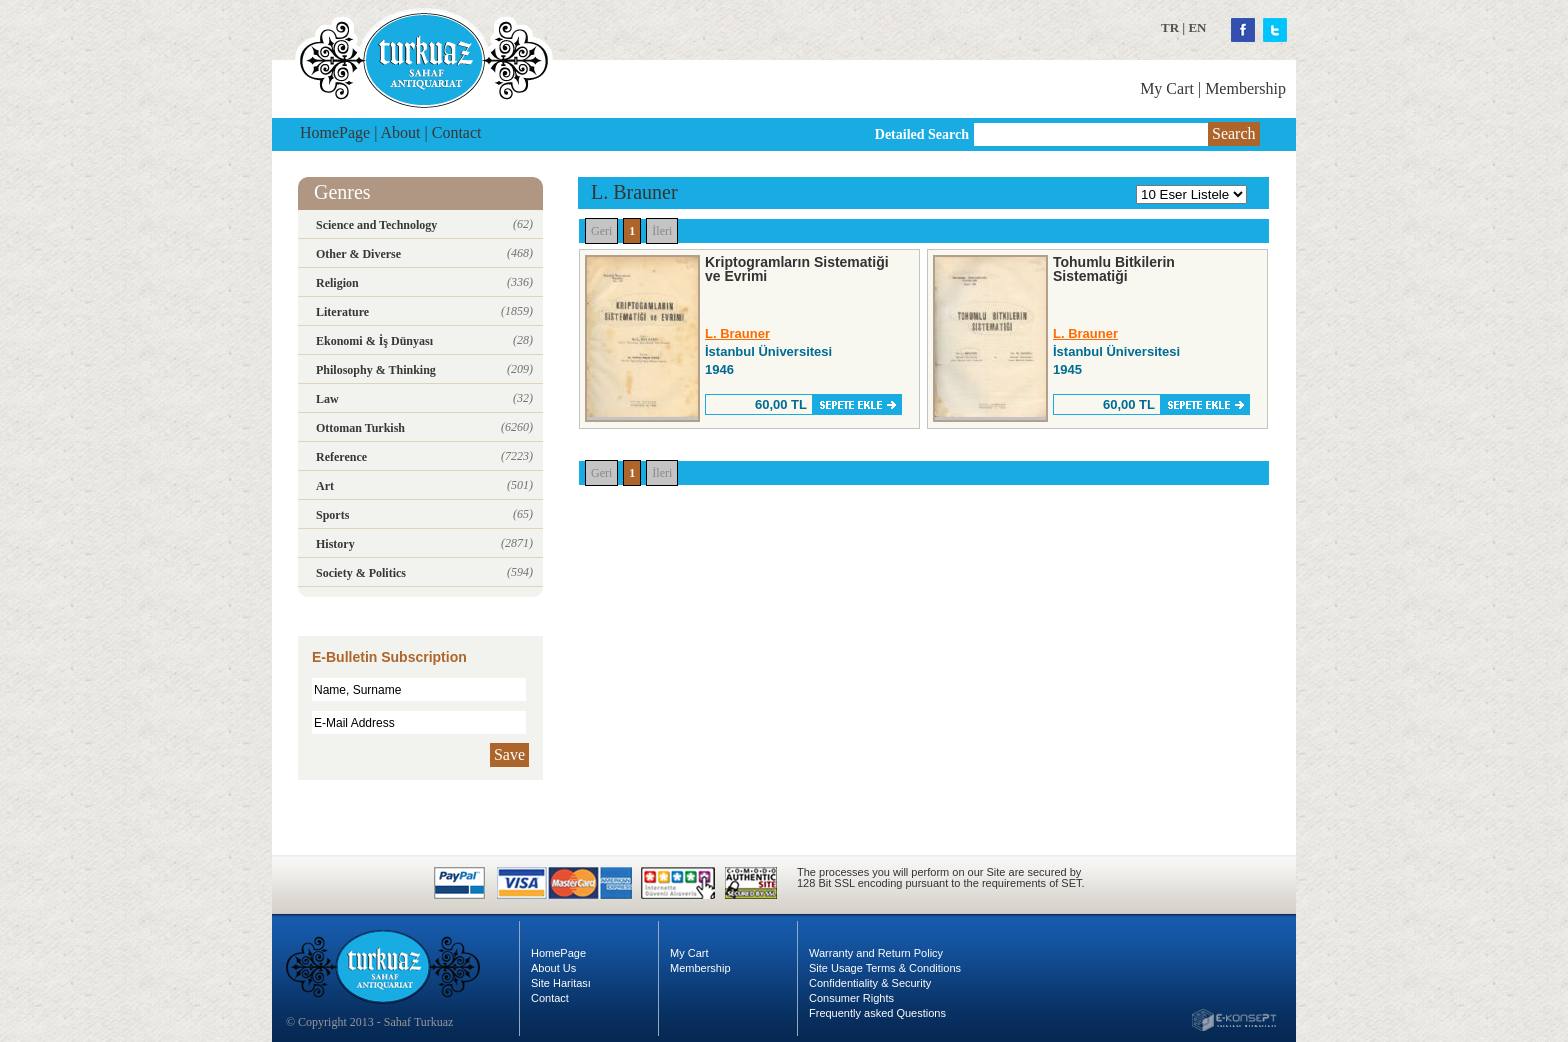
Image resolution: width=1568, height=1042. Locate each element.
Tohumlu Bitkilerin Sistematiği (1114, 269)
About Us (553, 968)
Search (1234, 133)
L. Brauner (737, 333)
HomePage (335, 132)
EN (1197, 27)
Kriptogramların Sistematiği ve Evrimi (797, 269)
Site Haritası (561, 983)
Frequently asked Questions (877, 1013)
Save (509, 754)
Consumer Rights (851, 998)
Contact (457, 132)
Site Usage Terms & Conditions (885, 968)
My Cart (1167, 88)
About (401, 132)
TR (1170, 27)
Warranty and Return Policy (876, 953)
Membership (1245, 88)
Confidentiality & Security (870, 983)
